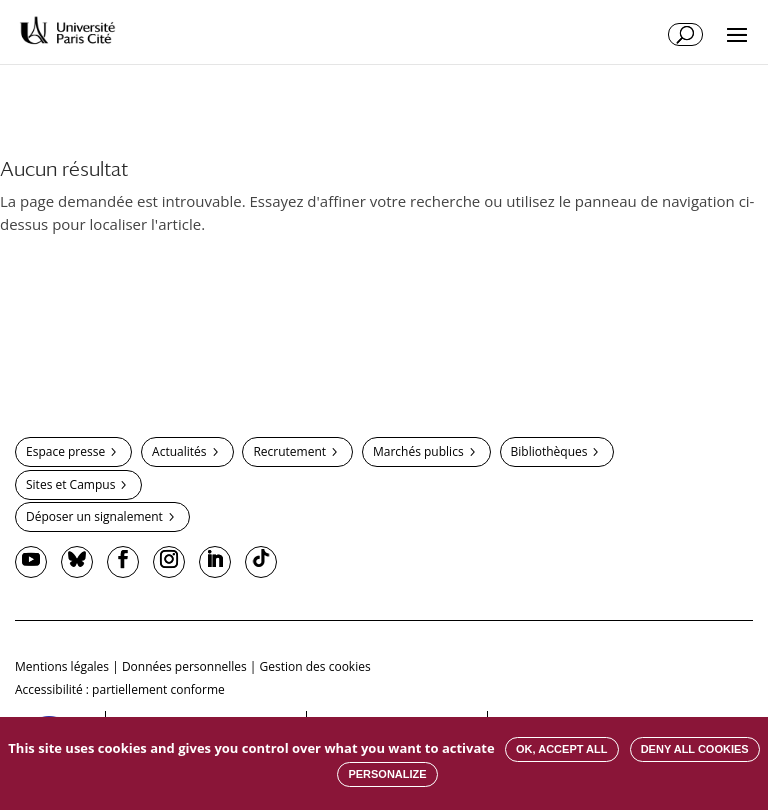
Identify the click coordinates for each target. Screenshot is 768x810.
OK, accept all (561, 749)
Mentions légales (62, 666)
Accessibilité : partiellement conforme (120, 689)
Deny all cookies (695, 749)
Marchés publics (418, 451)
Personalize (387, 774)
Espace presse (65, 451)
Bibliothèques (549, 451)
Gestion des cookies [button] (315, 666)
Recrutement (289, 451)
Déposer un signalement (94, 516)
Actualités (179, 451)
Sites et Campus (70, 484)
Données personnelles (184, 666)
